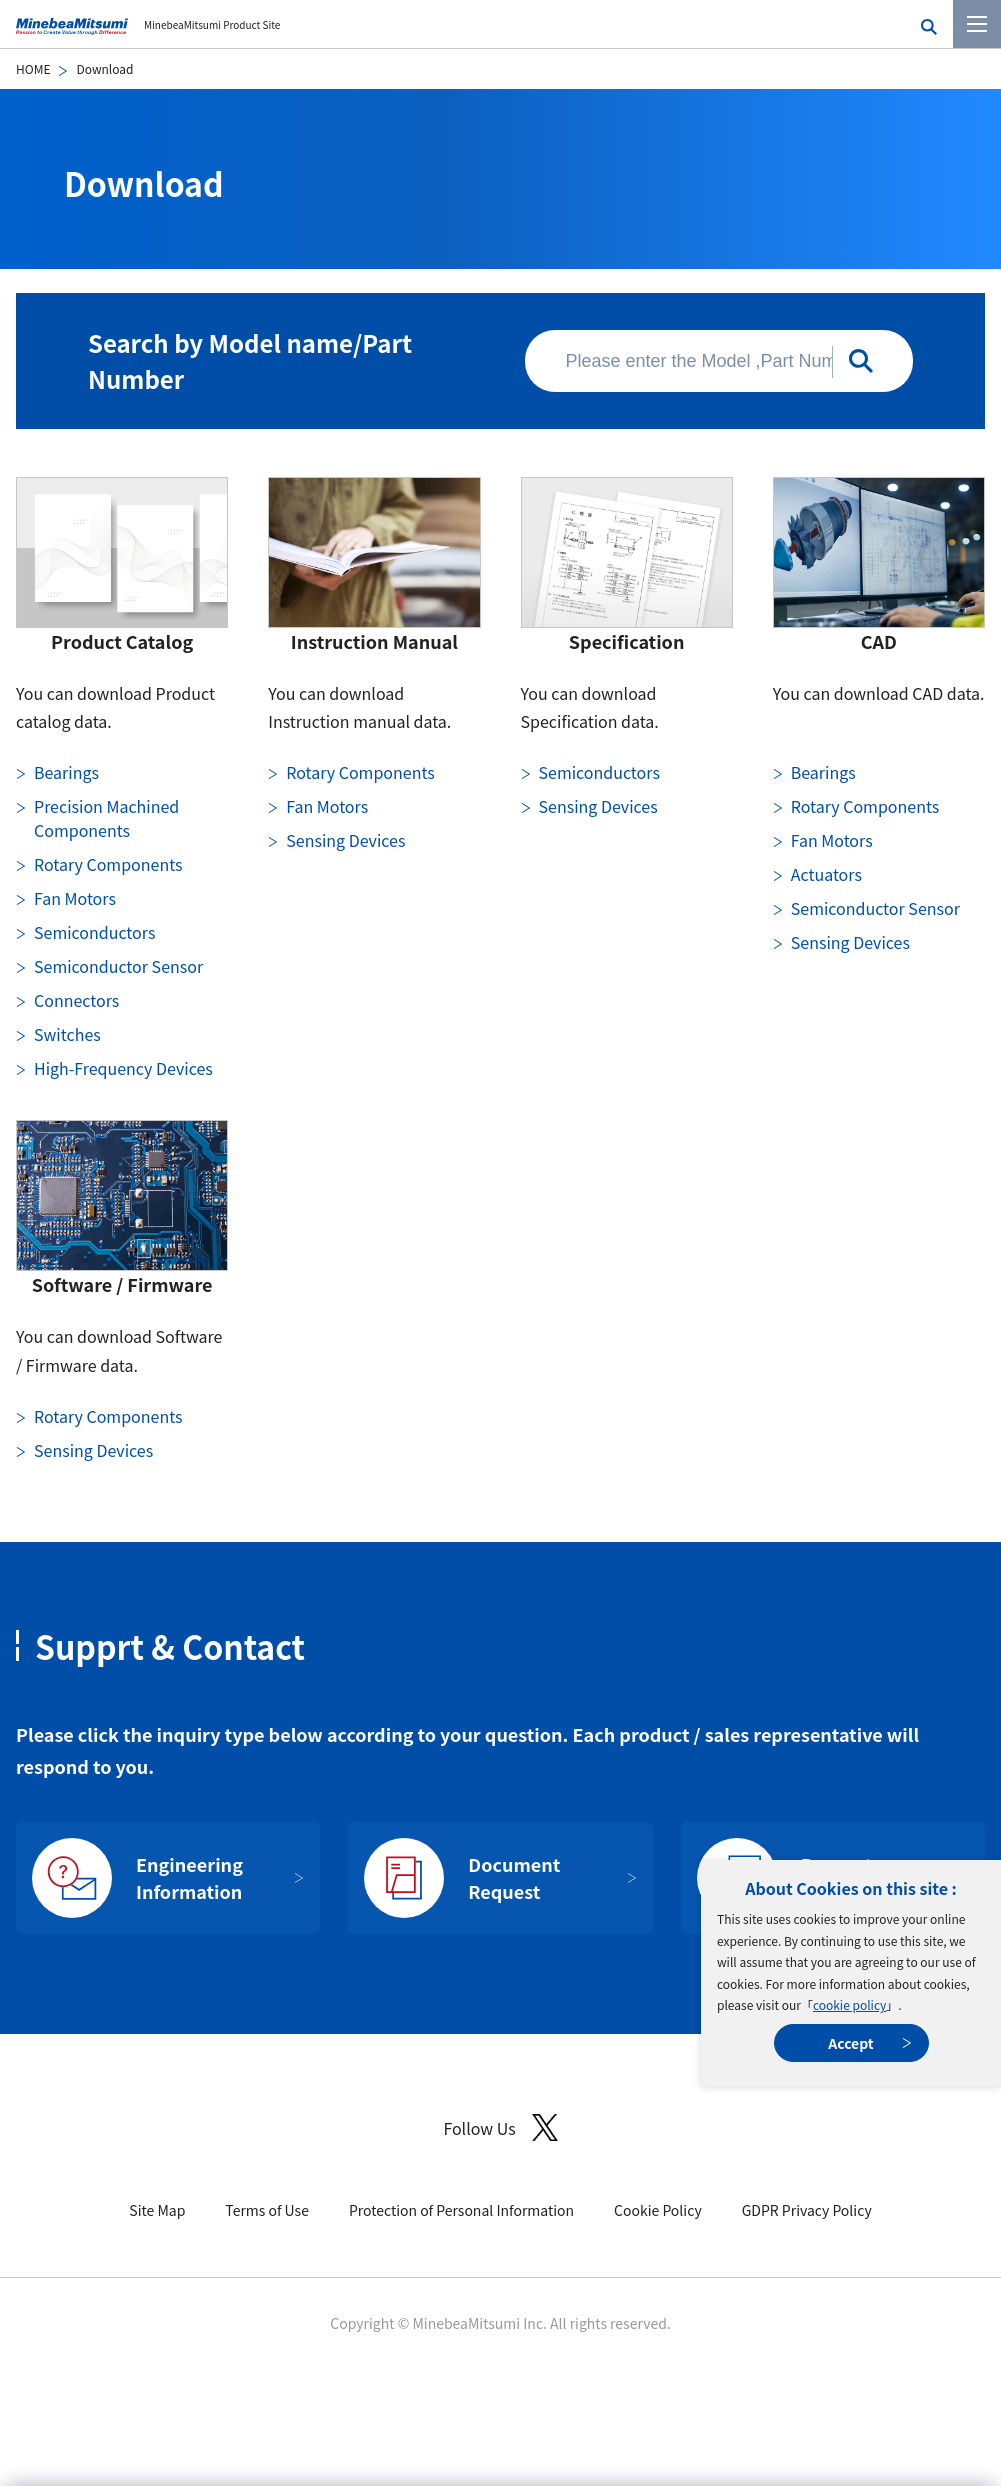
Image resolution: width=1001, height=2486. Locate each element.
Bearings (66, 772)
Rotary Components (108, 864)
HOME (33, 68)
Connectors (76, 1000)
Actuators (826, 874)
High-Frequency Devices (123, 1068)
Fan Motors (75, 898)
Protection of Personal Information (461, 2210)
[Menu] (977, 24)
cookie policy (849, 2004)
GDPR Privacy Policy (807, 2210)
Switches (67, 1034)
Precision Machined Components (106, 818)
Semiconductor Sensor (118, 966)
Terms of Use (267, 2210)
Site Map (157, 2210)
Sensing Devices (345, 840)
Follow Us (500, 2127)
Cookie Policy (658, 2210)
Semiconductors (94, 932)
